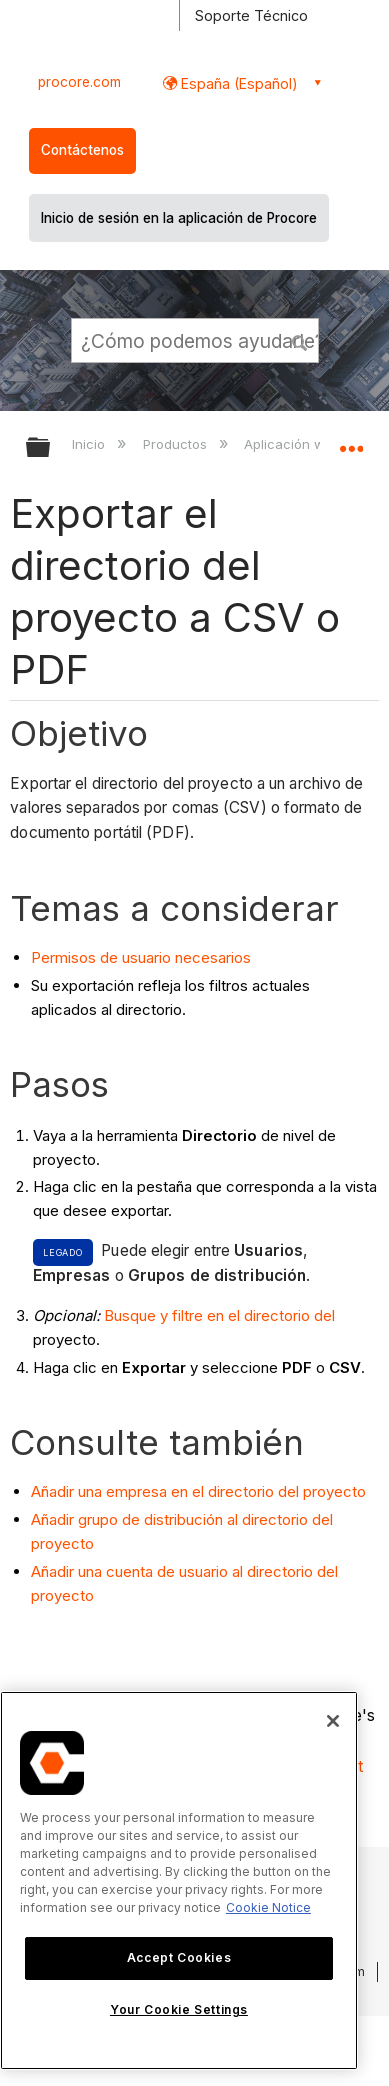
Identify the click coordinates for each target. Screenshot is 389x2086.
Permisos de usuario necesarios (141, 957)
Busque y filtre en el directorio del (219, 1315)
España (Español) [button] (237, 83)
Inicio (90, 444)
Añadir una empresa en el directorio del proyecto (198, 1491)
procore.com (79, 82)
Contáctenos (82, 150)
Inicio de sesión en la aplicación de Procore (179, 218)
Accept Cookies (179, 1957)
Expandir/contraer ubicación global (351, 441)
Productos (177, 444)
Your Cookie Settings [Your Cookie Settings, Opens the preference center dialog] (179, 2009)
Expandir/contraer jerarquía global (51, 448)
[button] (300, 340)
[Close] (333, 1721)
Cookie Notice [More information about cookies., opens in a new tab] (268, 1907)
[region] (179, 1880)
